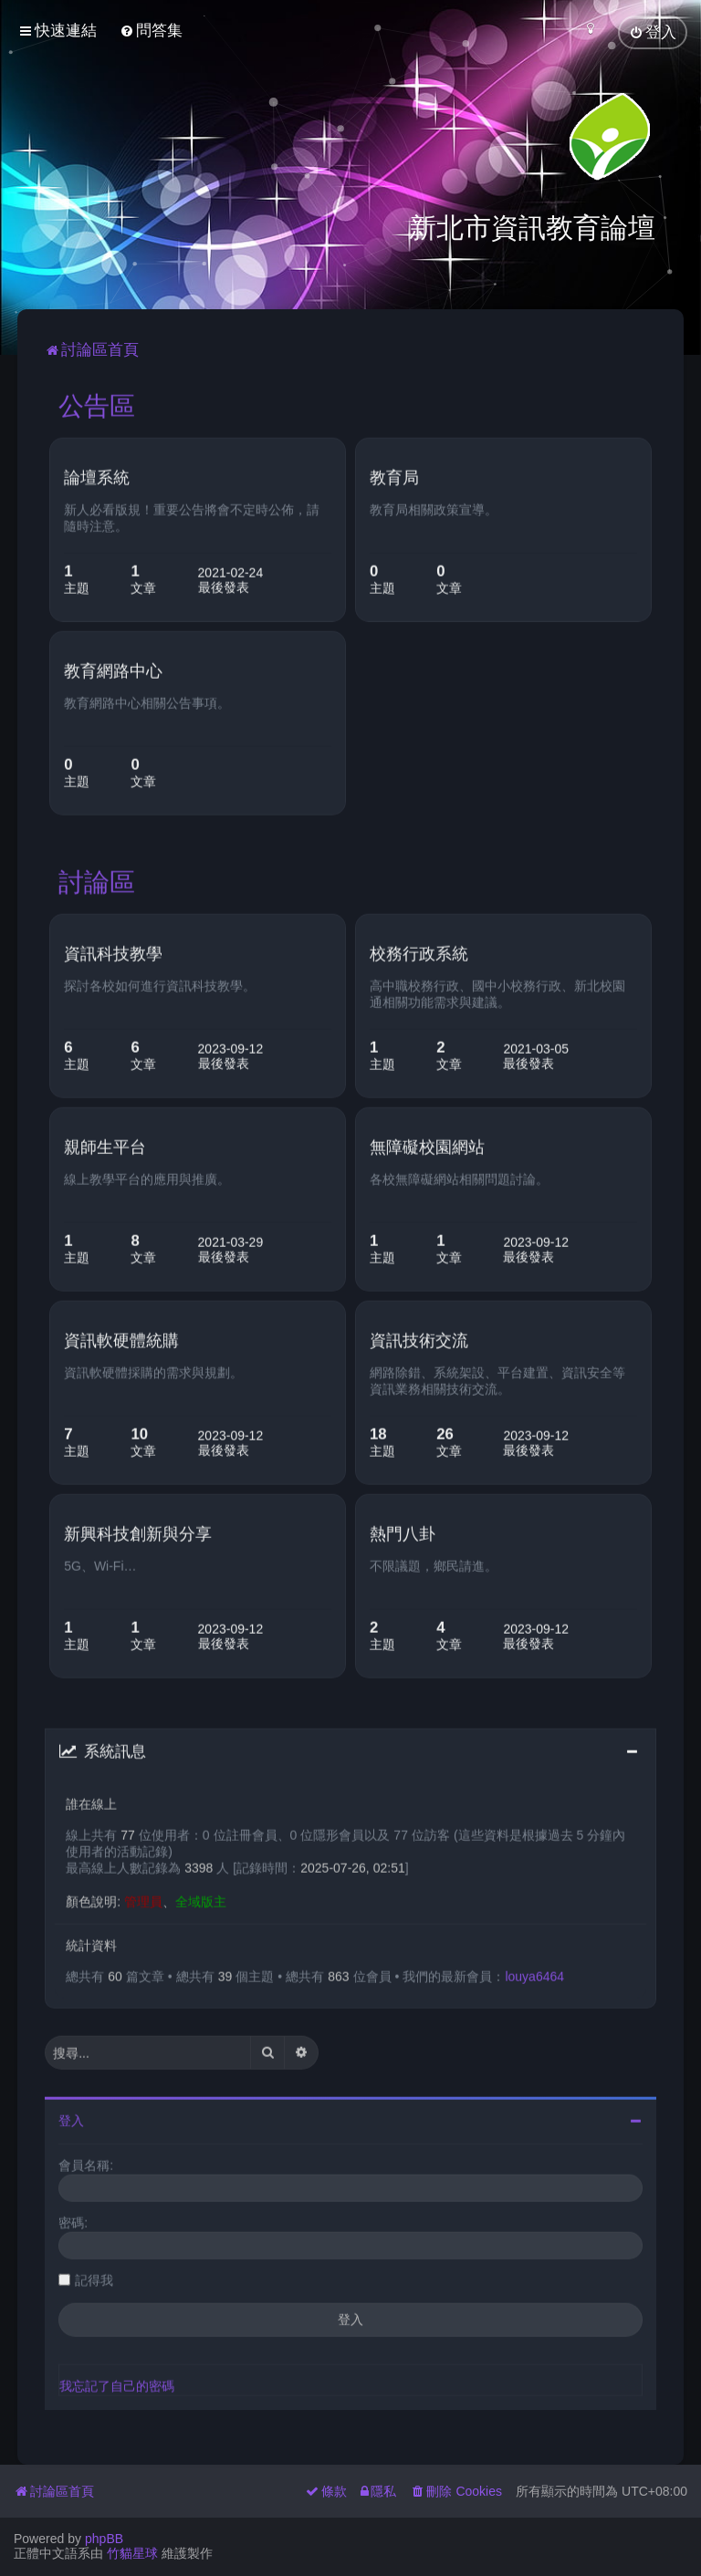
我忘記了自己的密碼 (116, 2382)
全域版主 (200, 1897)
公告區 (96, 402)
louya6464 (534, 1972)
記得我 (94, 2276)
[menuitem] (151, 31)
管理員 (143, 1897)
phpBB (104, 2538)
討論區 (96, 878)
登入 (71, 2117)
